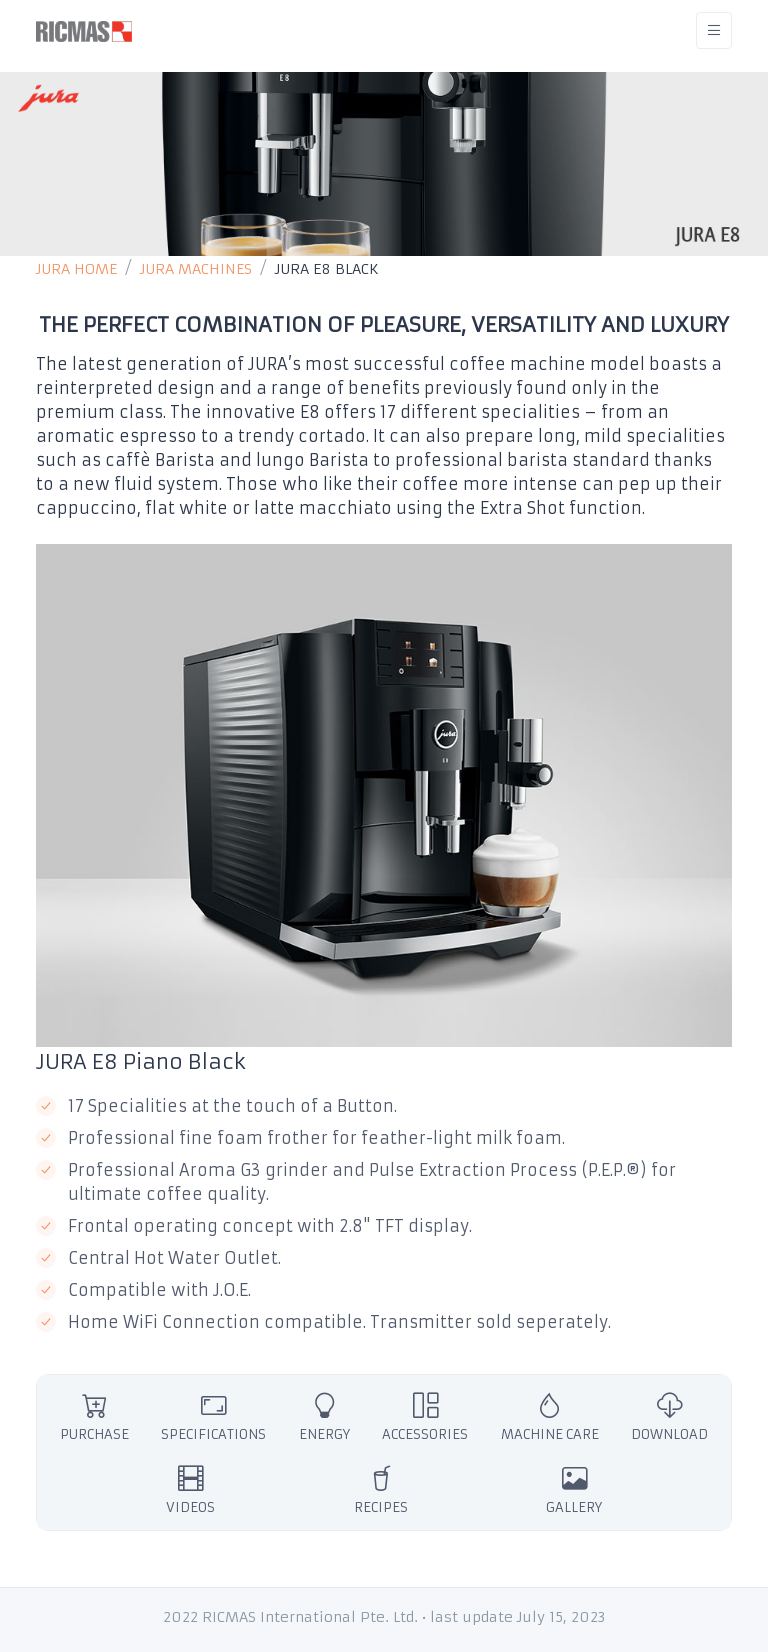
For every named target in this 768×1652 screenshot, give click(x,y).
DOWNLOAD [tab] (669, 1416)
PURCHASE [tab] (94, 1416)
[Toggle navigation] (714, 30)
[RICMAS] (84, 30)
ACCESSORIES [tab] (425, 1416)
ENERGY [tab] (324, 1416)
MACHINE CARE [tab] (550, 1416)
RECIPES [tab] (381, 1489)
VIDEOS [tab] (190, 1489)
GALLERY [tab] (574, 1489)
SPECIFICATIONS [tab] (213, 1416)
